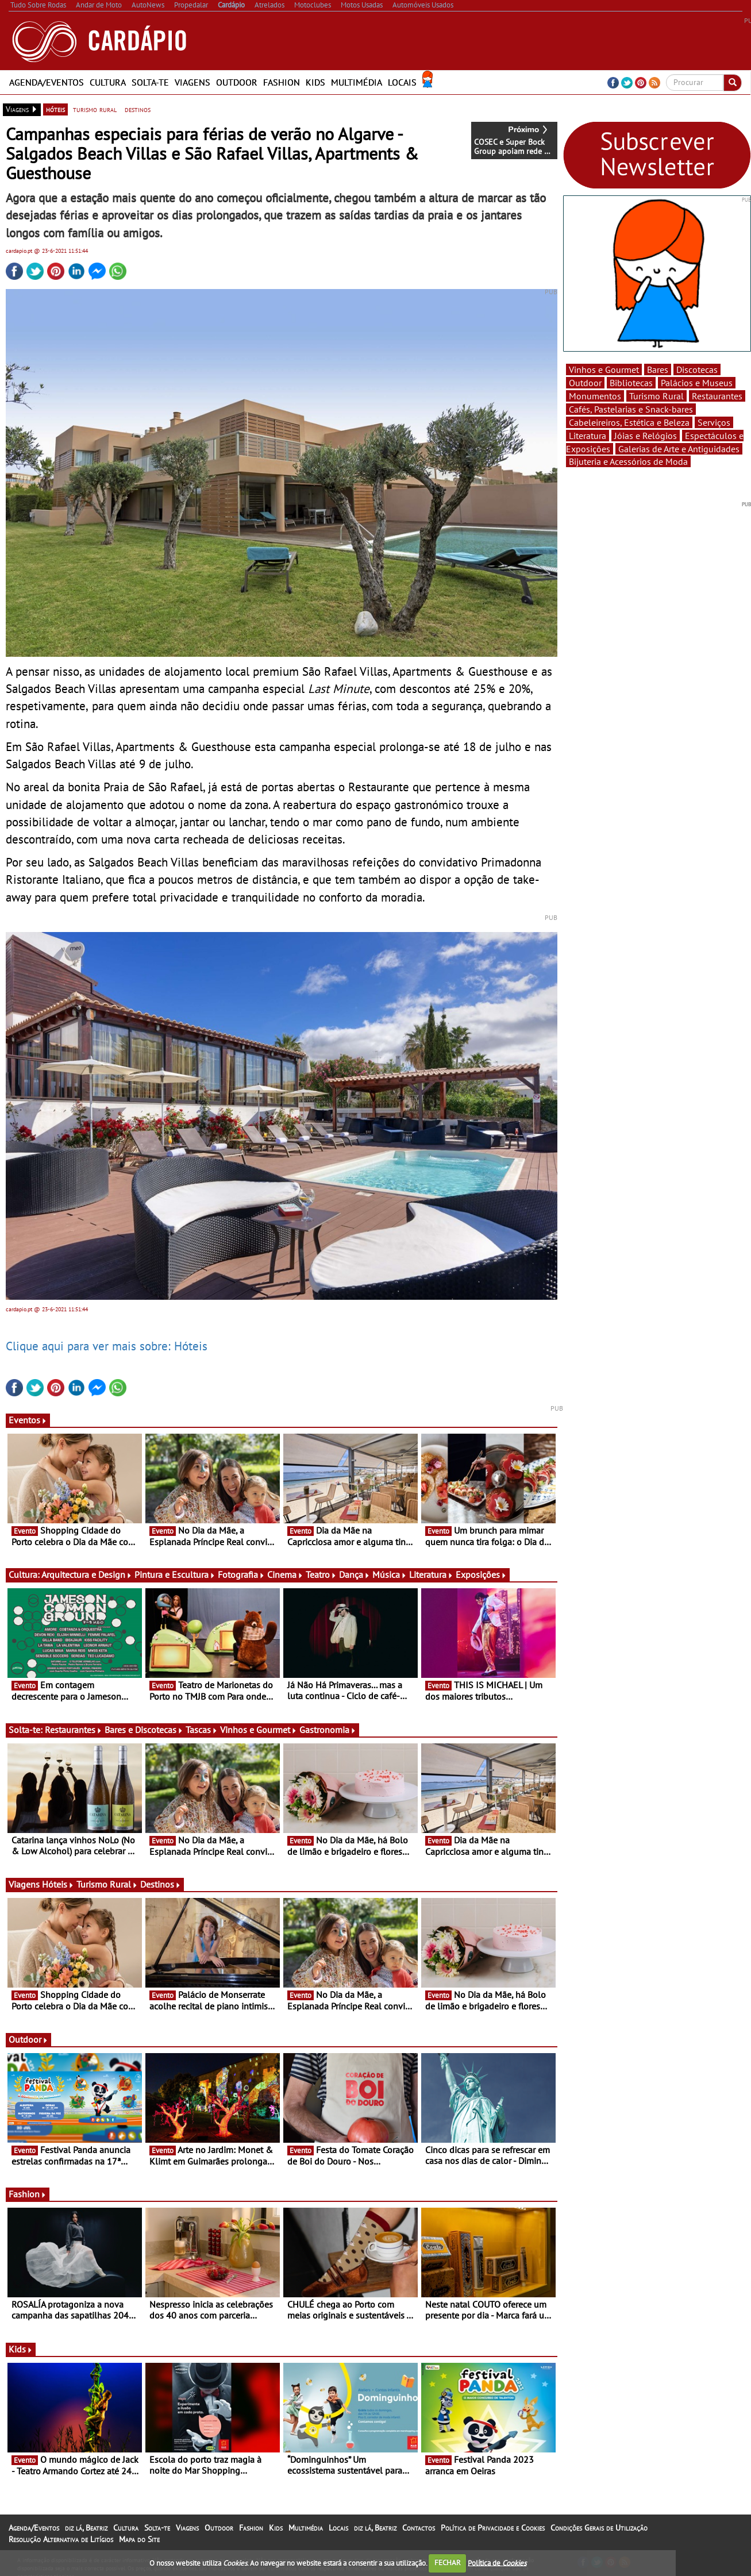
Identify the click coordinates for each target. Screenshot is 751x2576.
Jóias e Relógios (645, 435)
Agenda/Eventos (46, 82)
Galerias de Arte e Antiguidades (679, 449)
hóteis (55, 109)
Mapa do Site (139, 2539)
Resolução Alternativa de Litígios (61, 2539)
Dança (354, 1574)
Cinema (285, 1574)
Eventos (28, 1420)
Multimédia (356, 82)
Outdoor (236, 82)
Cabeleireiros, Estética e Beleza (629, 422)
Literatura (431, 1574)
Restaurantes (73, 1729)
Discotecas (697, 369)
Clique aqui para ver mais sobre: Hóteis (106, 1346)
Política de (497, 2562)
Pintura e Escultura (174, 1574)
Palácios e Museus (697, 382)
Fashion (281, 82)
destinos (138, 109)
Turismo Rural (107, 1884)
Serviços (714, 422)
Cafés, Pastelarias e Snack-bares (631, 409)
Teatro (321, 1574)
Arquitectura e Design (86, 1574)
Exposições (481, 1574)
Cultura (108, 82)
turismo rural (95, 109)
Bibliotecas (631, 382)
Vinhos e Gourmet (258, 1729)
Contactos (418, 2528)
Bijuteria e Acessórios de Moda (628, 461)
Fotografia (241, 1574)
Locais (402, 82)
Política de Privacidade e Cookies (493, 2528)
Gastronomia (327, 1729)
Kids (315, 82)
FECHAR (447, 2562)
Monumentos (595, 396)
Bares (657, 369)
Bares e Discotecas (144, 1729)
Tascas (202, 1729)
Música (389, 1574)
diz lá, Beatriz (86, 2528)
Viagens (192, 82)
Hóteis (58, 1884)
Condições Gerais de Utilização (599, 2528)
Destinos (160, 1884)
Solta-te (150, 82)
